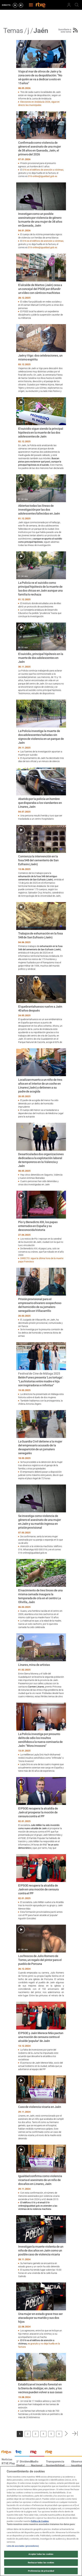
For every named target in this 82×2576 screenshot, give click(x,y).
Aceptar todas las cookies (40, 2554)
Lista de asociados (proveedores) (23, 2546)
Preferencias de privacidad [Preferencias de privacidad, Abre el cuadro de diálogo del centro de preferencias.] (41, 2571)
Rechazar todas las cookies (41, 2562)
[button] (66, 2433)
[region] (41, 2521)
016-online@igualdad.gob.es (42, 176)
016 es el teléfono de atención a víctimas (43, 169)
